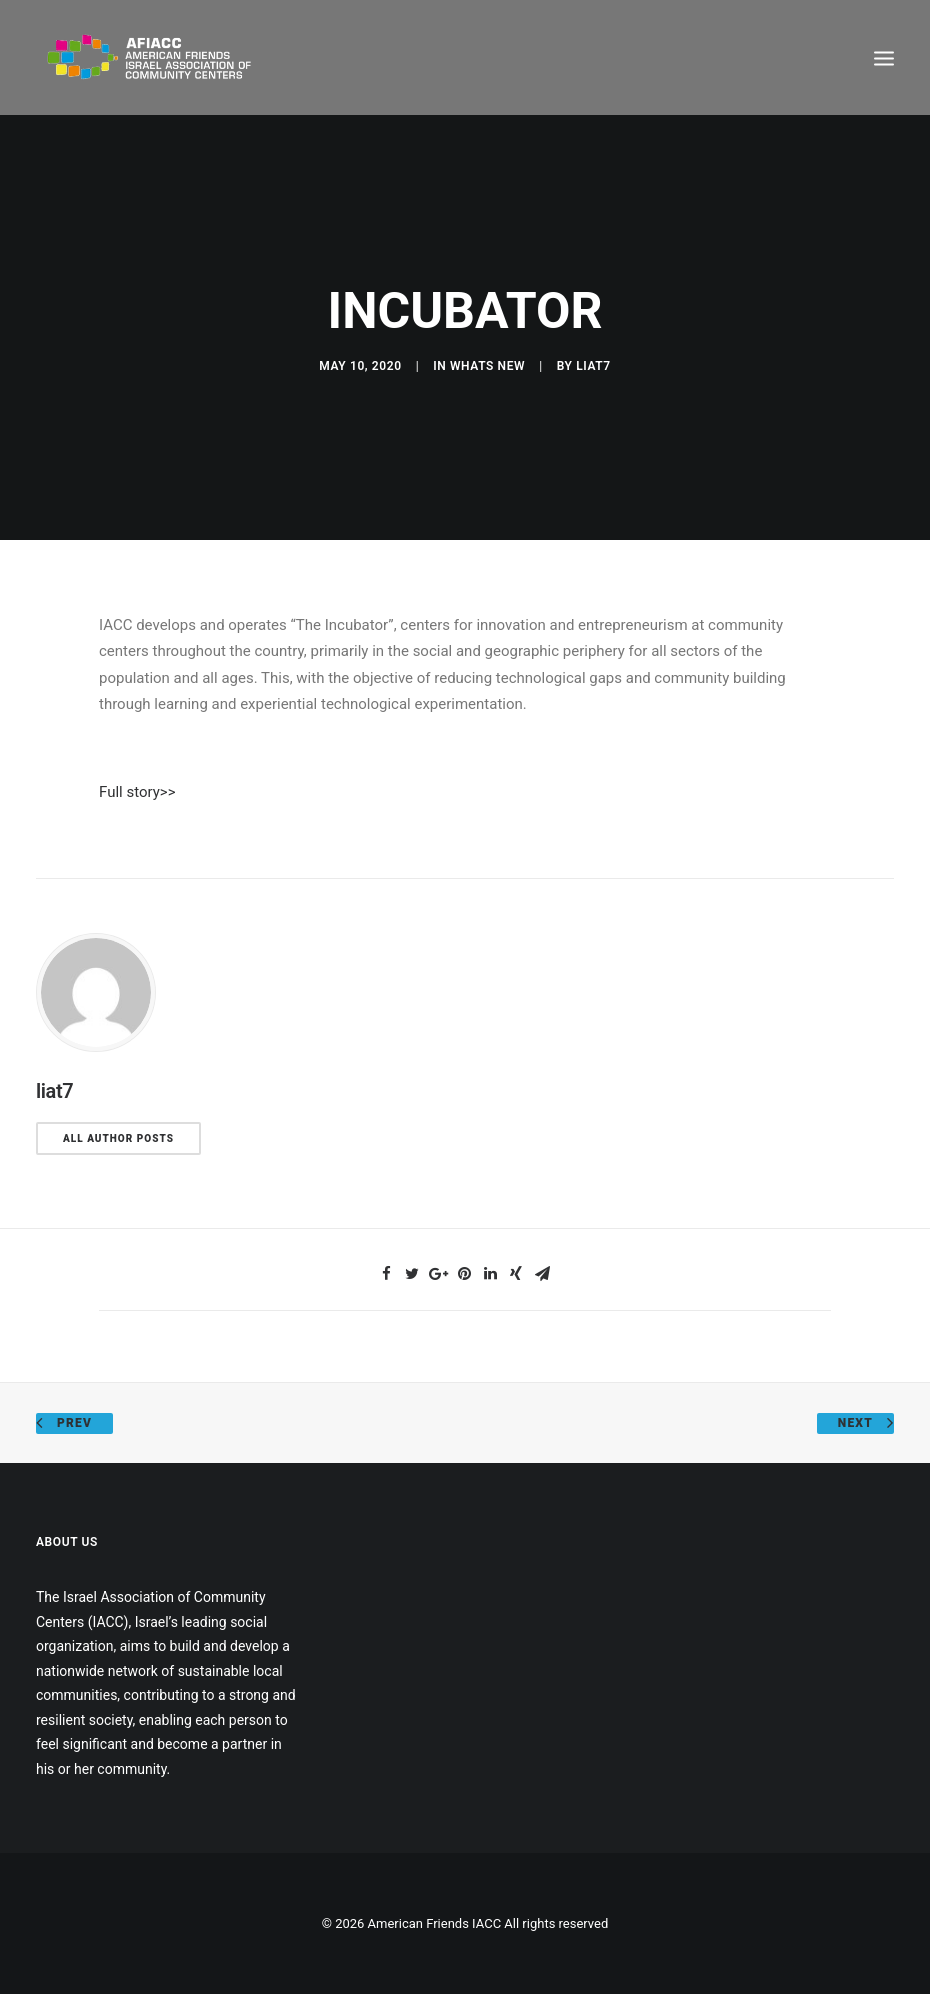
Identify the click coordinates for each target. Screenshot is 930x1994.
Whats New (487, 366)
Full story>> (137, 792)
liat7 (593, 366)
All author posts (118, 1138)
